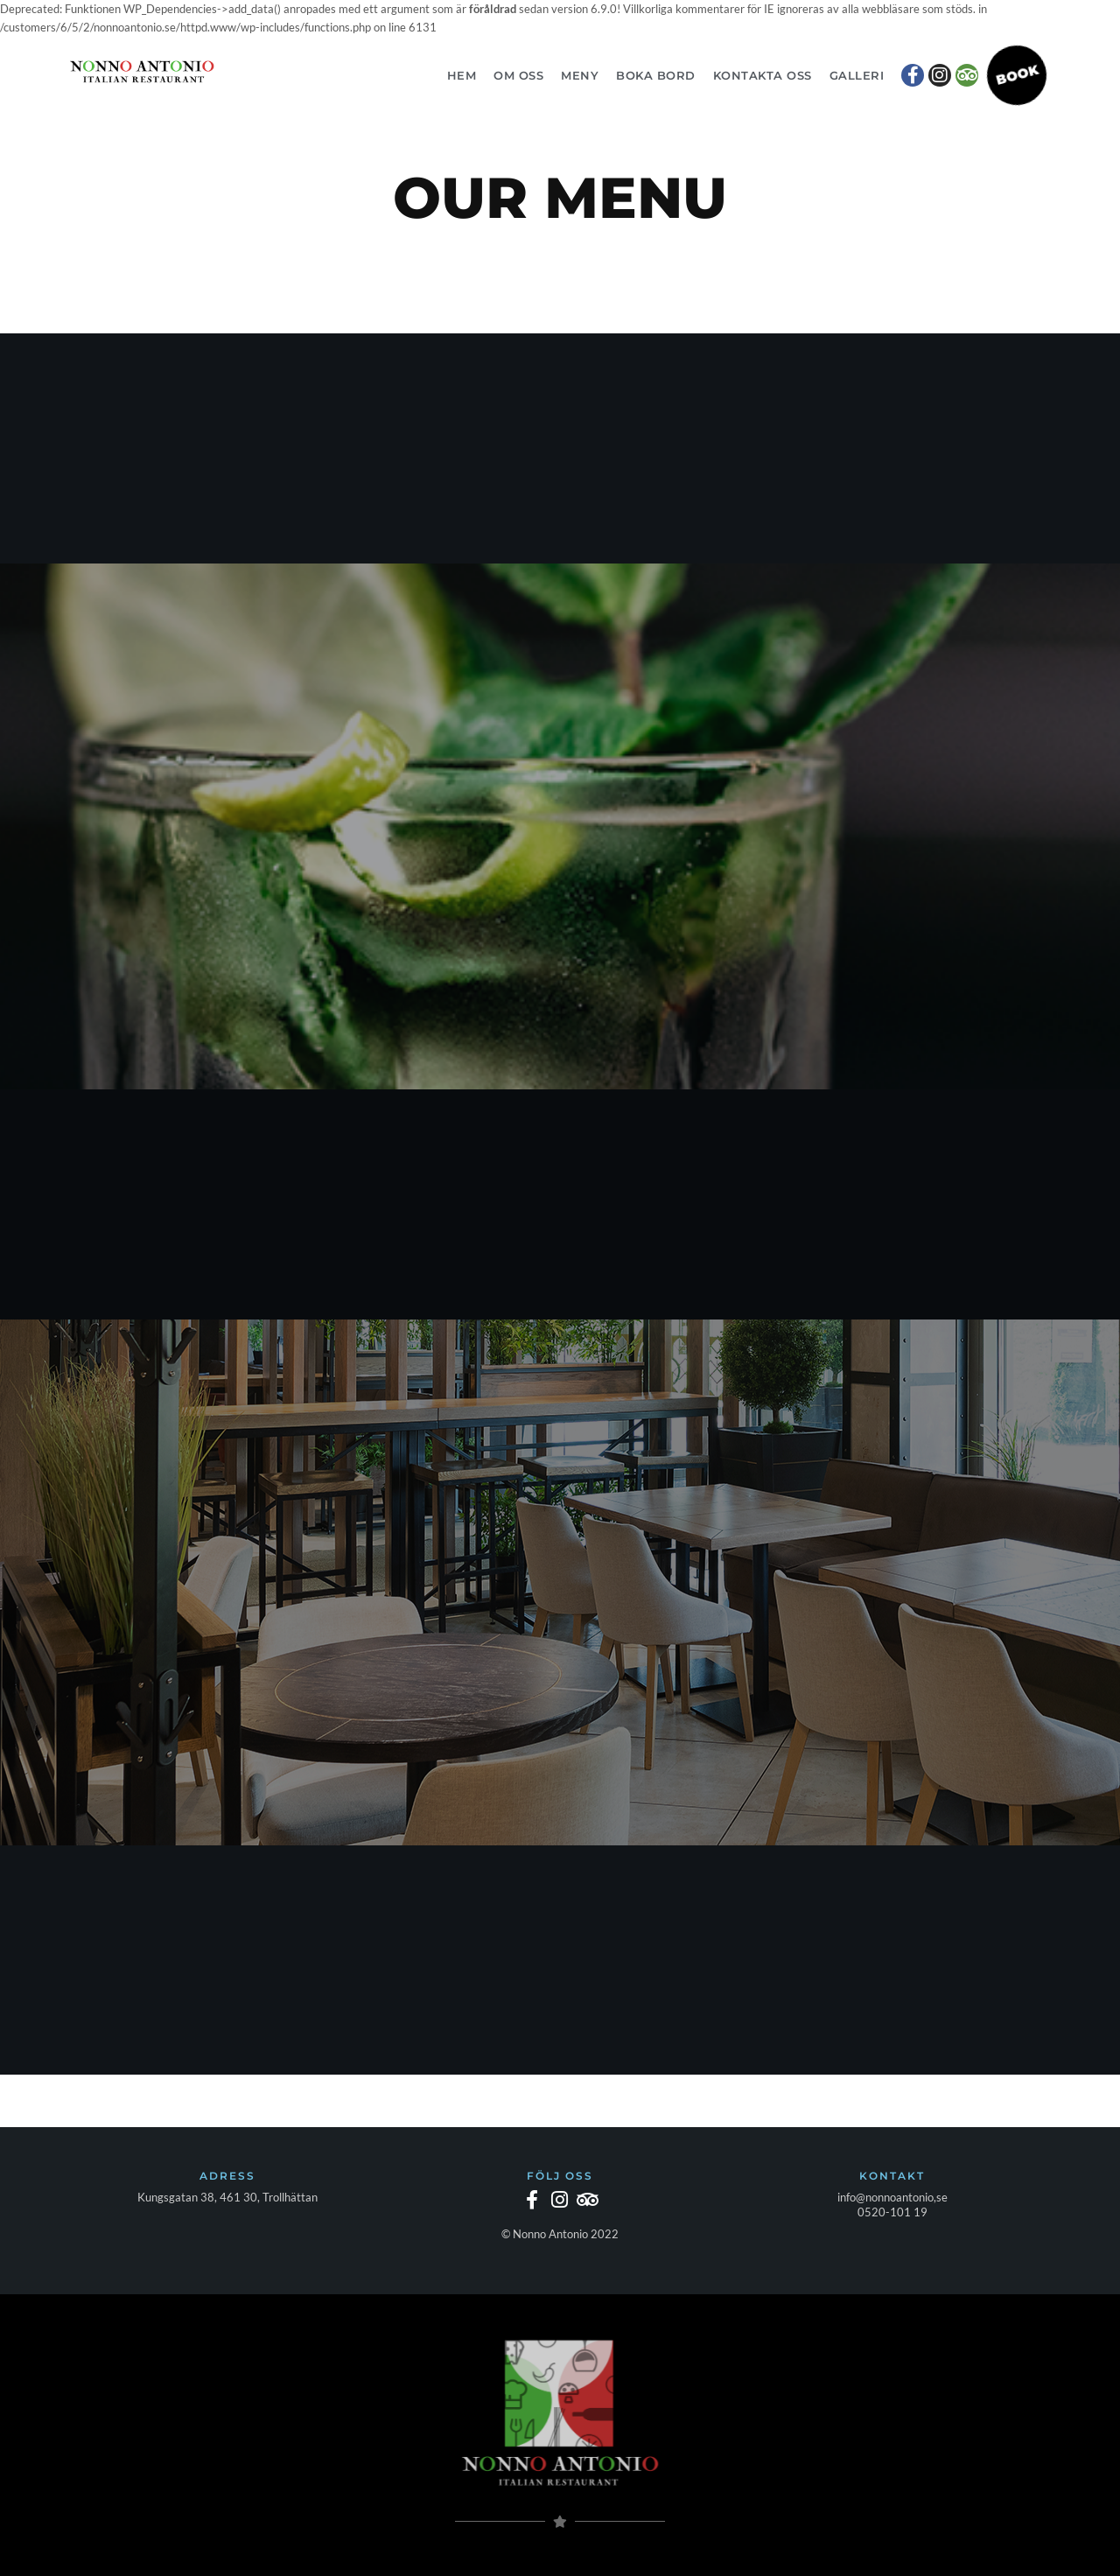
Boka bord (656, 75)
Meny (579, 75)
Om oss (518, 75)
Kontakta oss (762, 75)
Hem (462, 75)
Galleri (857, 75)
